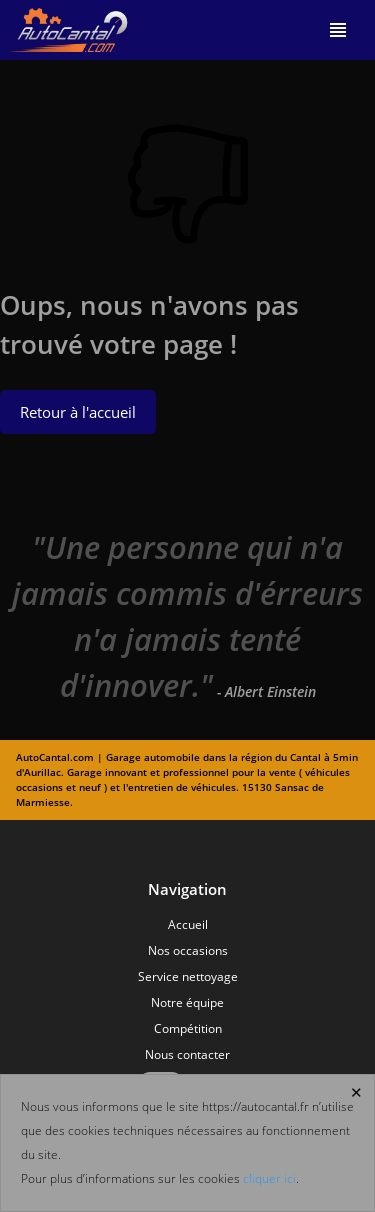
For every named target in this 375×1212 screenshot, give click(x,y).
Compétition (188, 1028)
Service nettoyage (188, 976)
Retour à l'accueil (78, 412)
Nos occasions (188, 950)
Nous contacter (187, 1054)
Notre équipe (187, 1002)
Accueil (188, 924)
